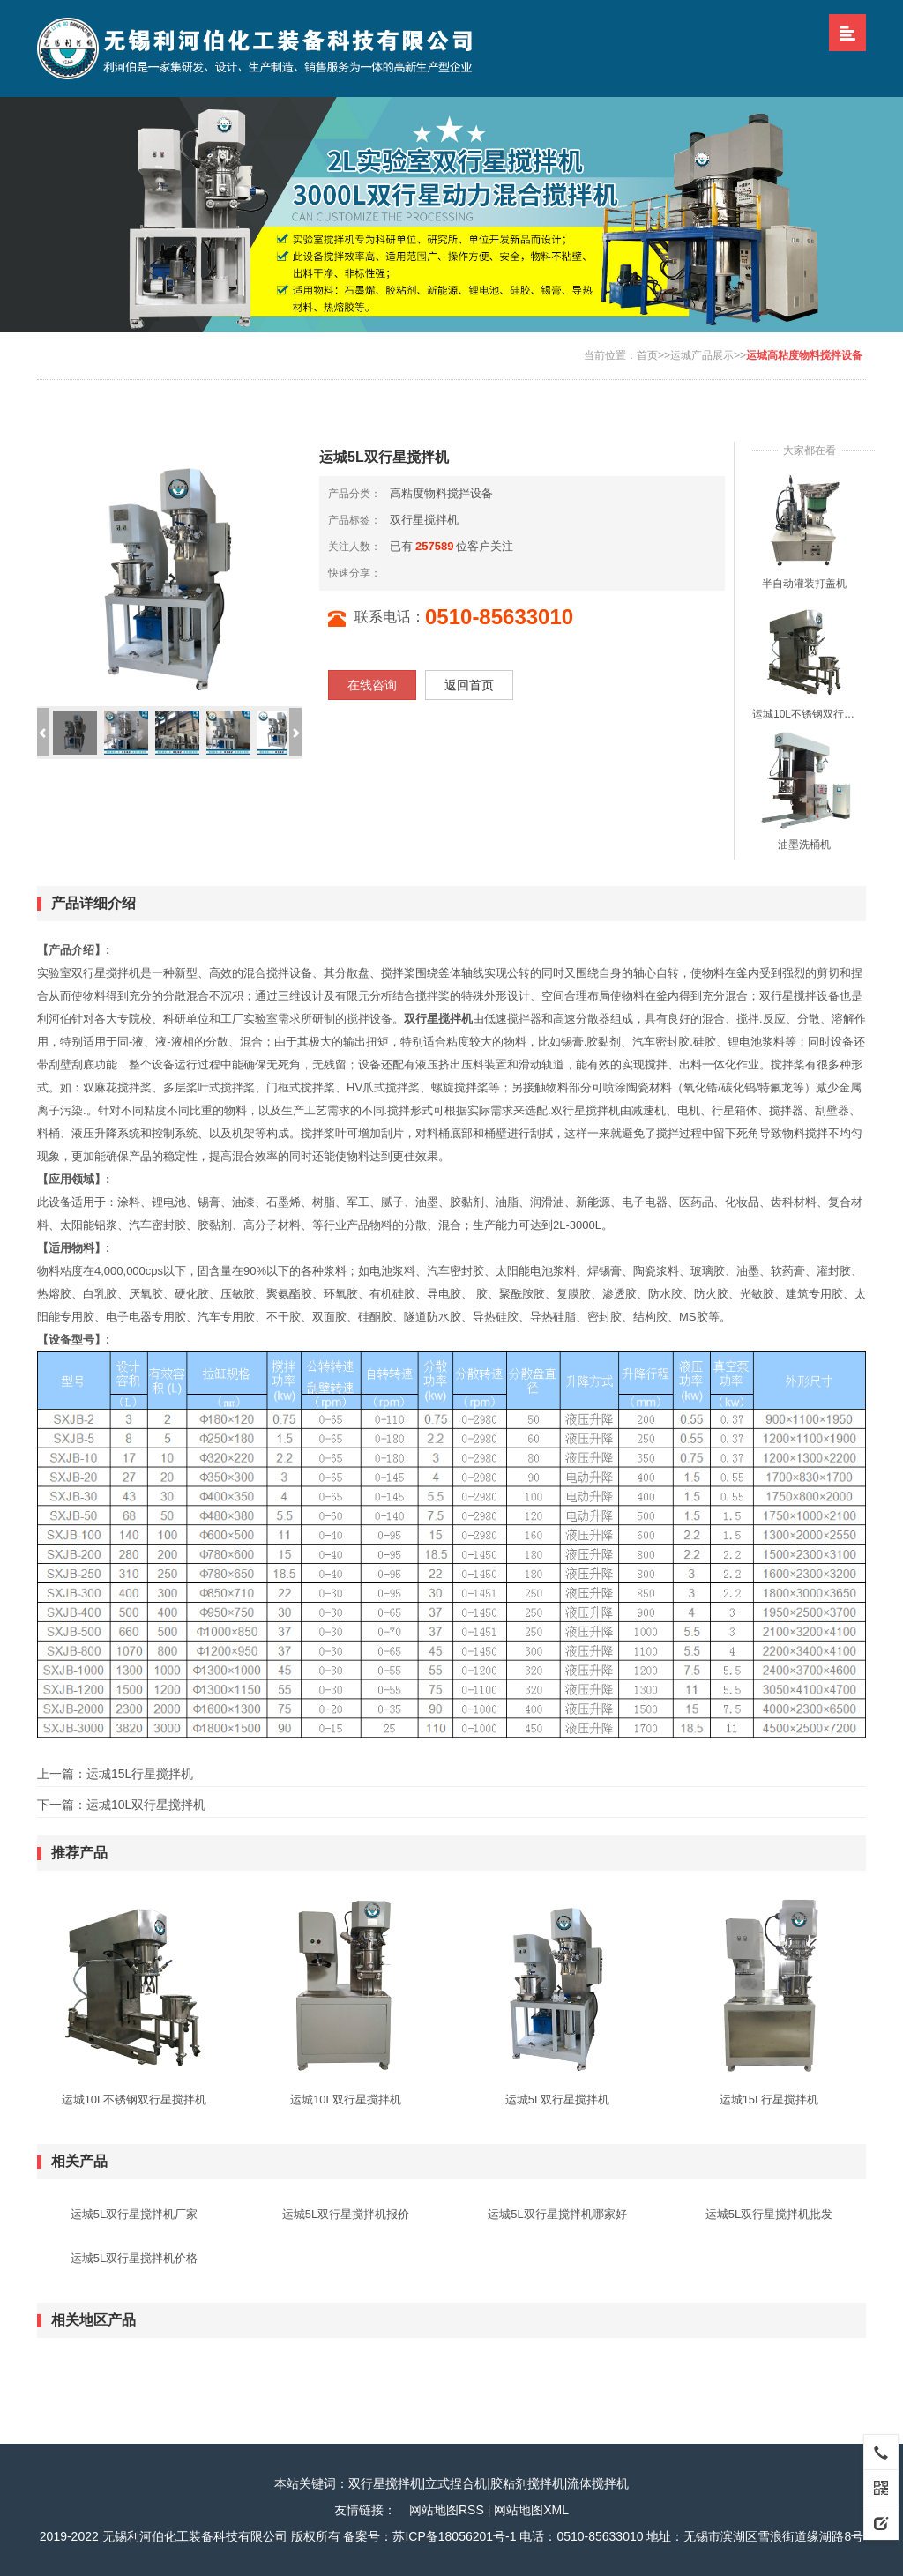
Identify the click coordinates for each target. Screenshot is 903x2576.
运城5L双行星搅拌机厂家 (134, 2214)
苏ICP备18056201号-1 (454, 2536)
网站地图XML (531, 2510)
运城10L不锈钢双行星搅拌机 (804, 714)
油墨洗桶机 (804, 844)
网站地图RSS (446, 2510)
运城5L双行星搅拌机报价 (345, 2214)
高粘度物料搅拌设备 (441, 493)
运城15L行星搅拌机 (139, 1774)
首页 (647, 355)
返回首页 (469, 685)
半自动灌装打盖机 (804, 583)
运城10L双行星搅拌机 (145, 1805)
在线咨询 (372, 685)
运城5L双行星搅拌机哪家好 (557, 2214)
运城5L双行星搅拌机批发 (768, 2214)
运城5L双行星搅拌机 (557, 2099)
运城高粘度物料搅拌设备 (804, 355)
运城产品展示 (702, 355)
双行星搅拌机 (424, 519)
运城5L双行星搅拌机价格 (134, 2258)
